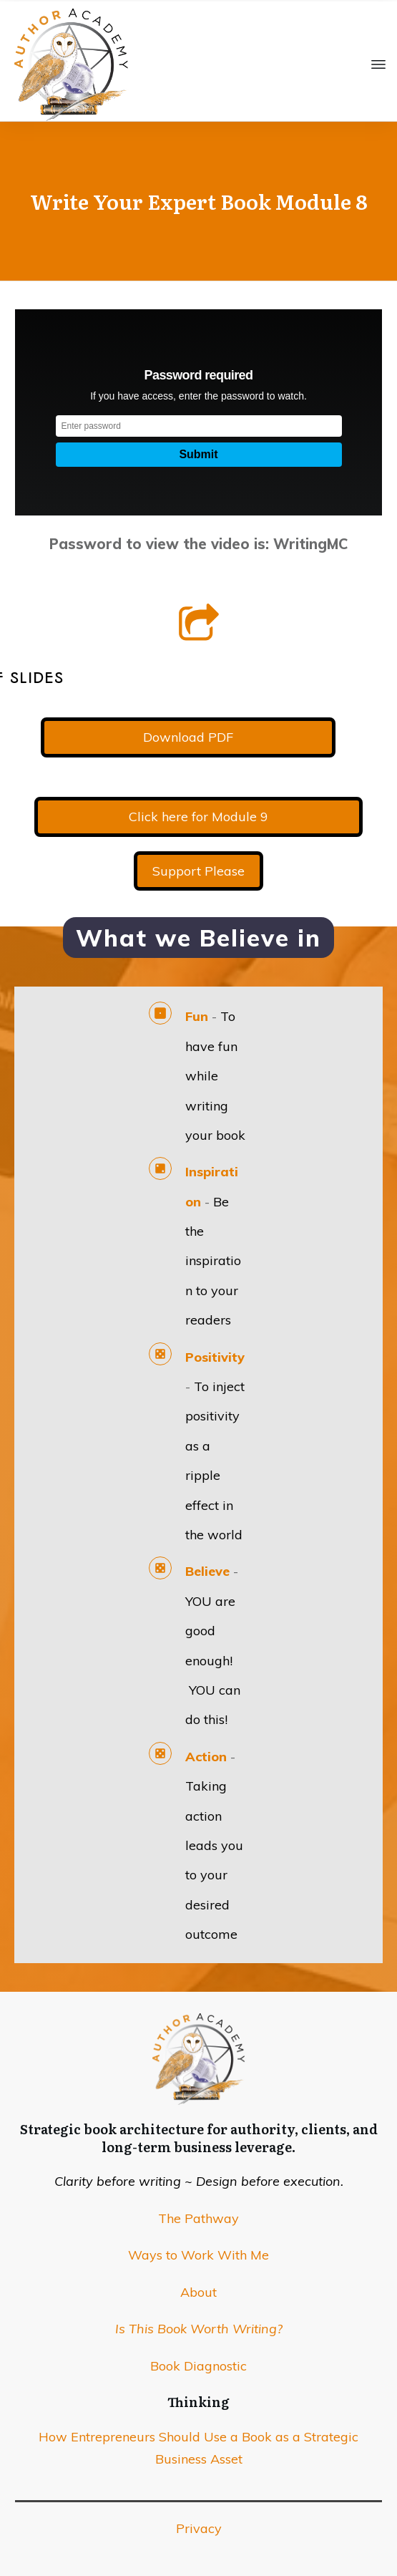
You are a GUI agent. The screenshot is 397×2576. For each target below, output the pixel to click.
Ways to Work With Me (198, 2255)
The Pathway (198, 2218)
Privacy (199, 2528)
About (198, 2292)
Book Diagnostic (198, 2366)
